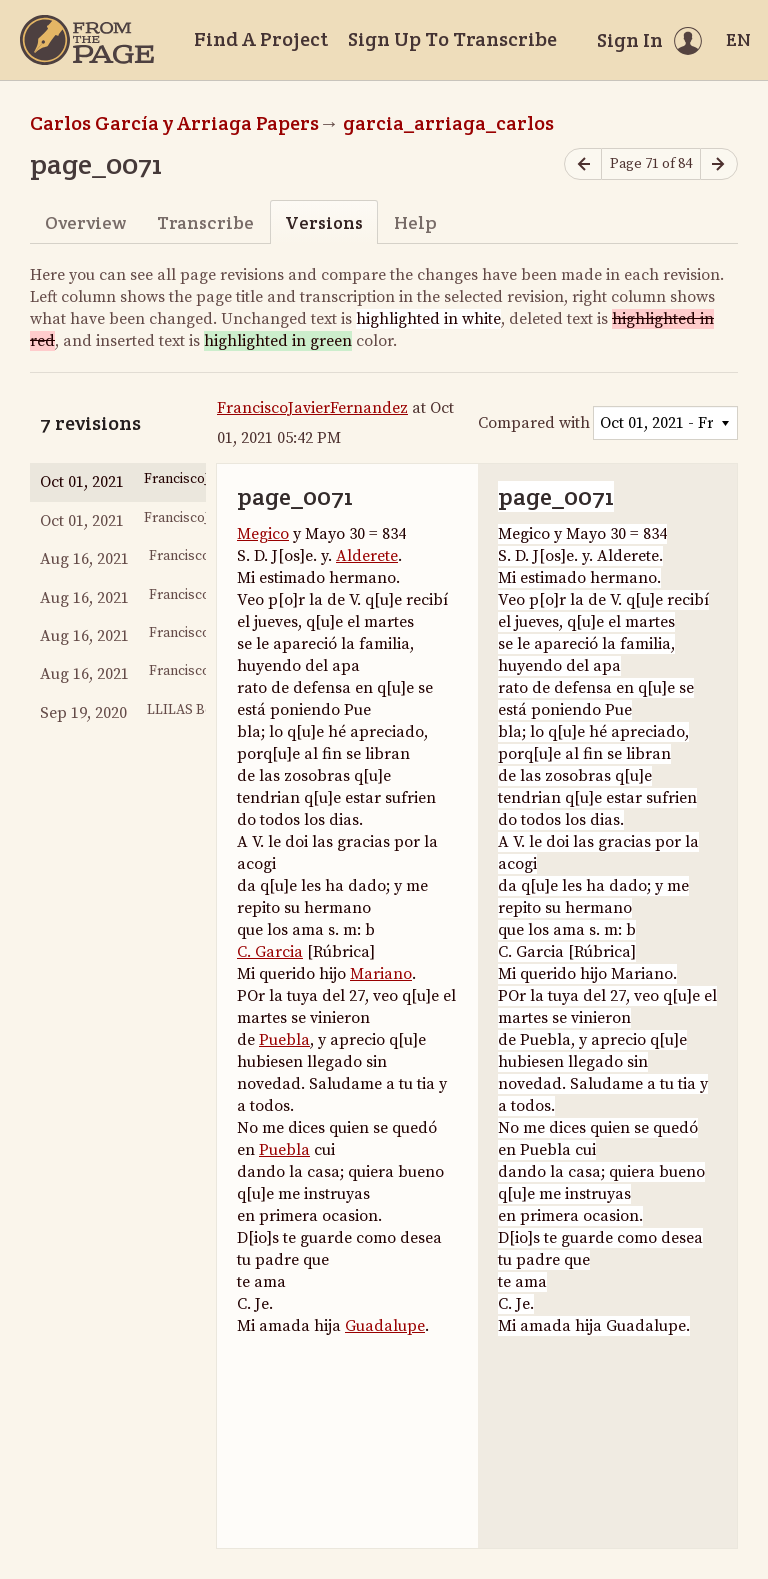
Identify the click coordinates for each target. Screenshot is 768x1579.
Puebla (284, 1040)
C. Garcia (270, 952)
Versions (324, 222)
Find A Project (261, 39)
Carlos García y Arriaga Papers (174, 123)
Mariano (381, 974)
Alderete (367, 556)
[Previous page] (583, 164)
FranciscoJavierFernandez (312, 408)
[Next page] (719, 164)
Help (415, 222)
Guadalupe (385, 1326)
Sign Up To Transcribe (452, 39)
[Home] (87, 40)
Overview (85, 222)
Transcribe (205, 222)
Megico (263, 534)
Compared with (534, 423)
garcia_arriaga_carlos (448, 123)
